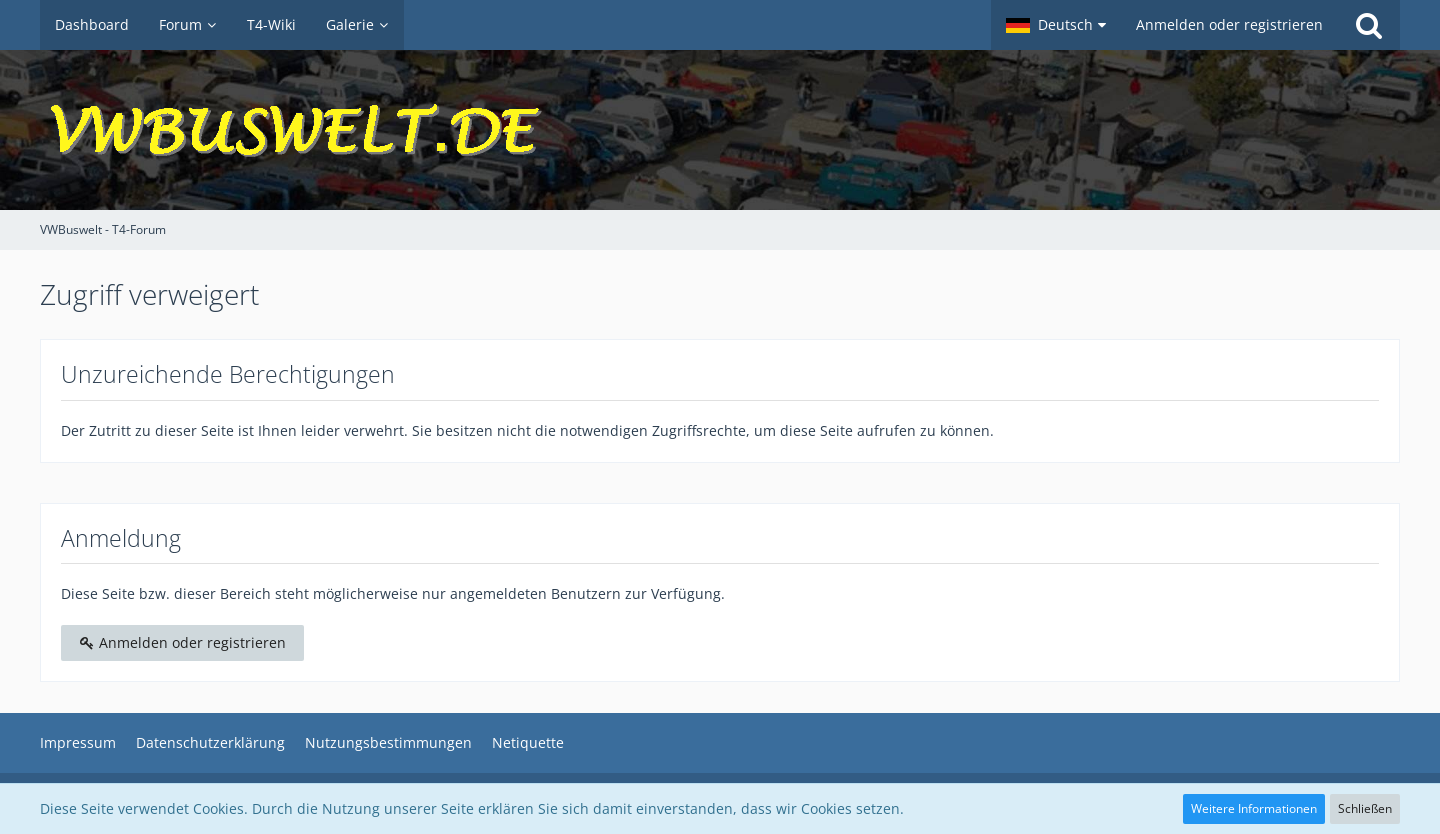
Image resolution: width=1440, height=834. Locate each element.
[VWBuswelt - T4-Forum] (720, 130)
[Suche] (1369, 25)
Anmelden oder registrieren (1229, 24)
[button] (1056, 25)
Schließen (1365, 808)
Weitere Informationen (1254, 808)
